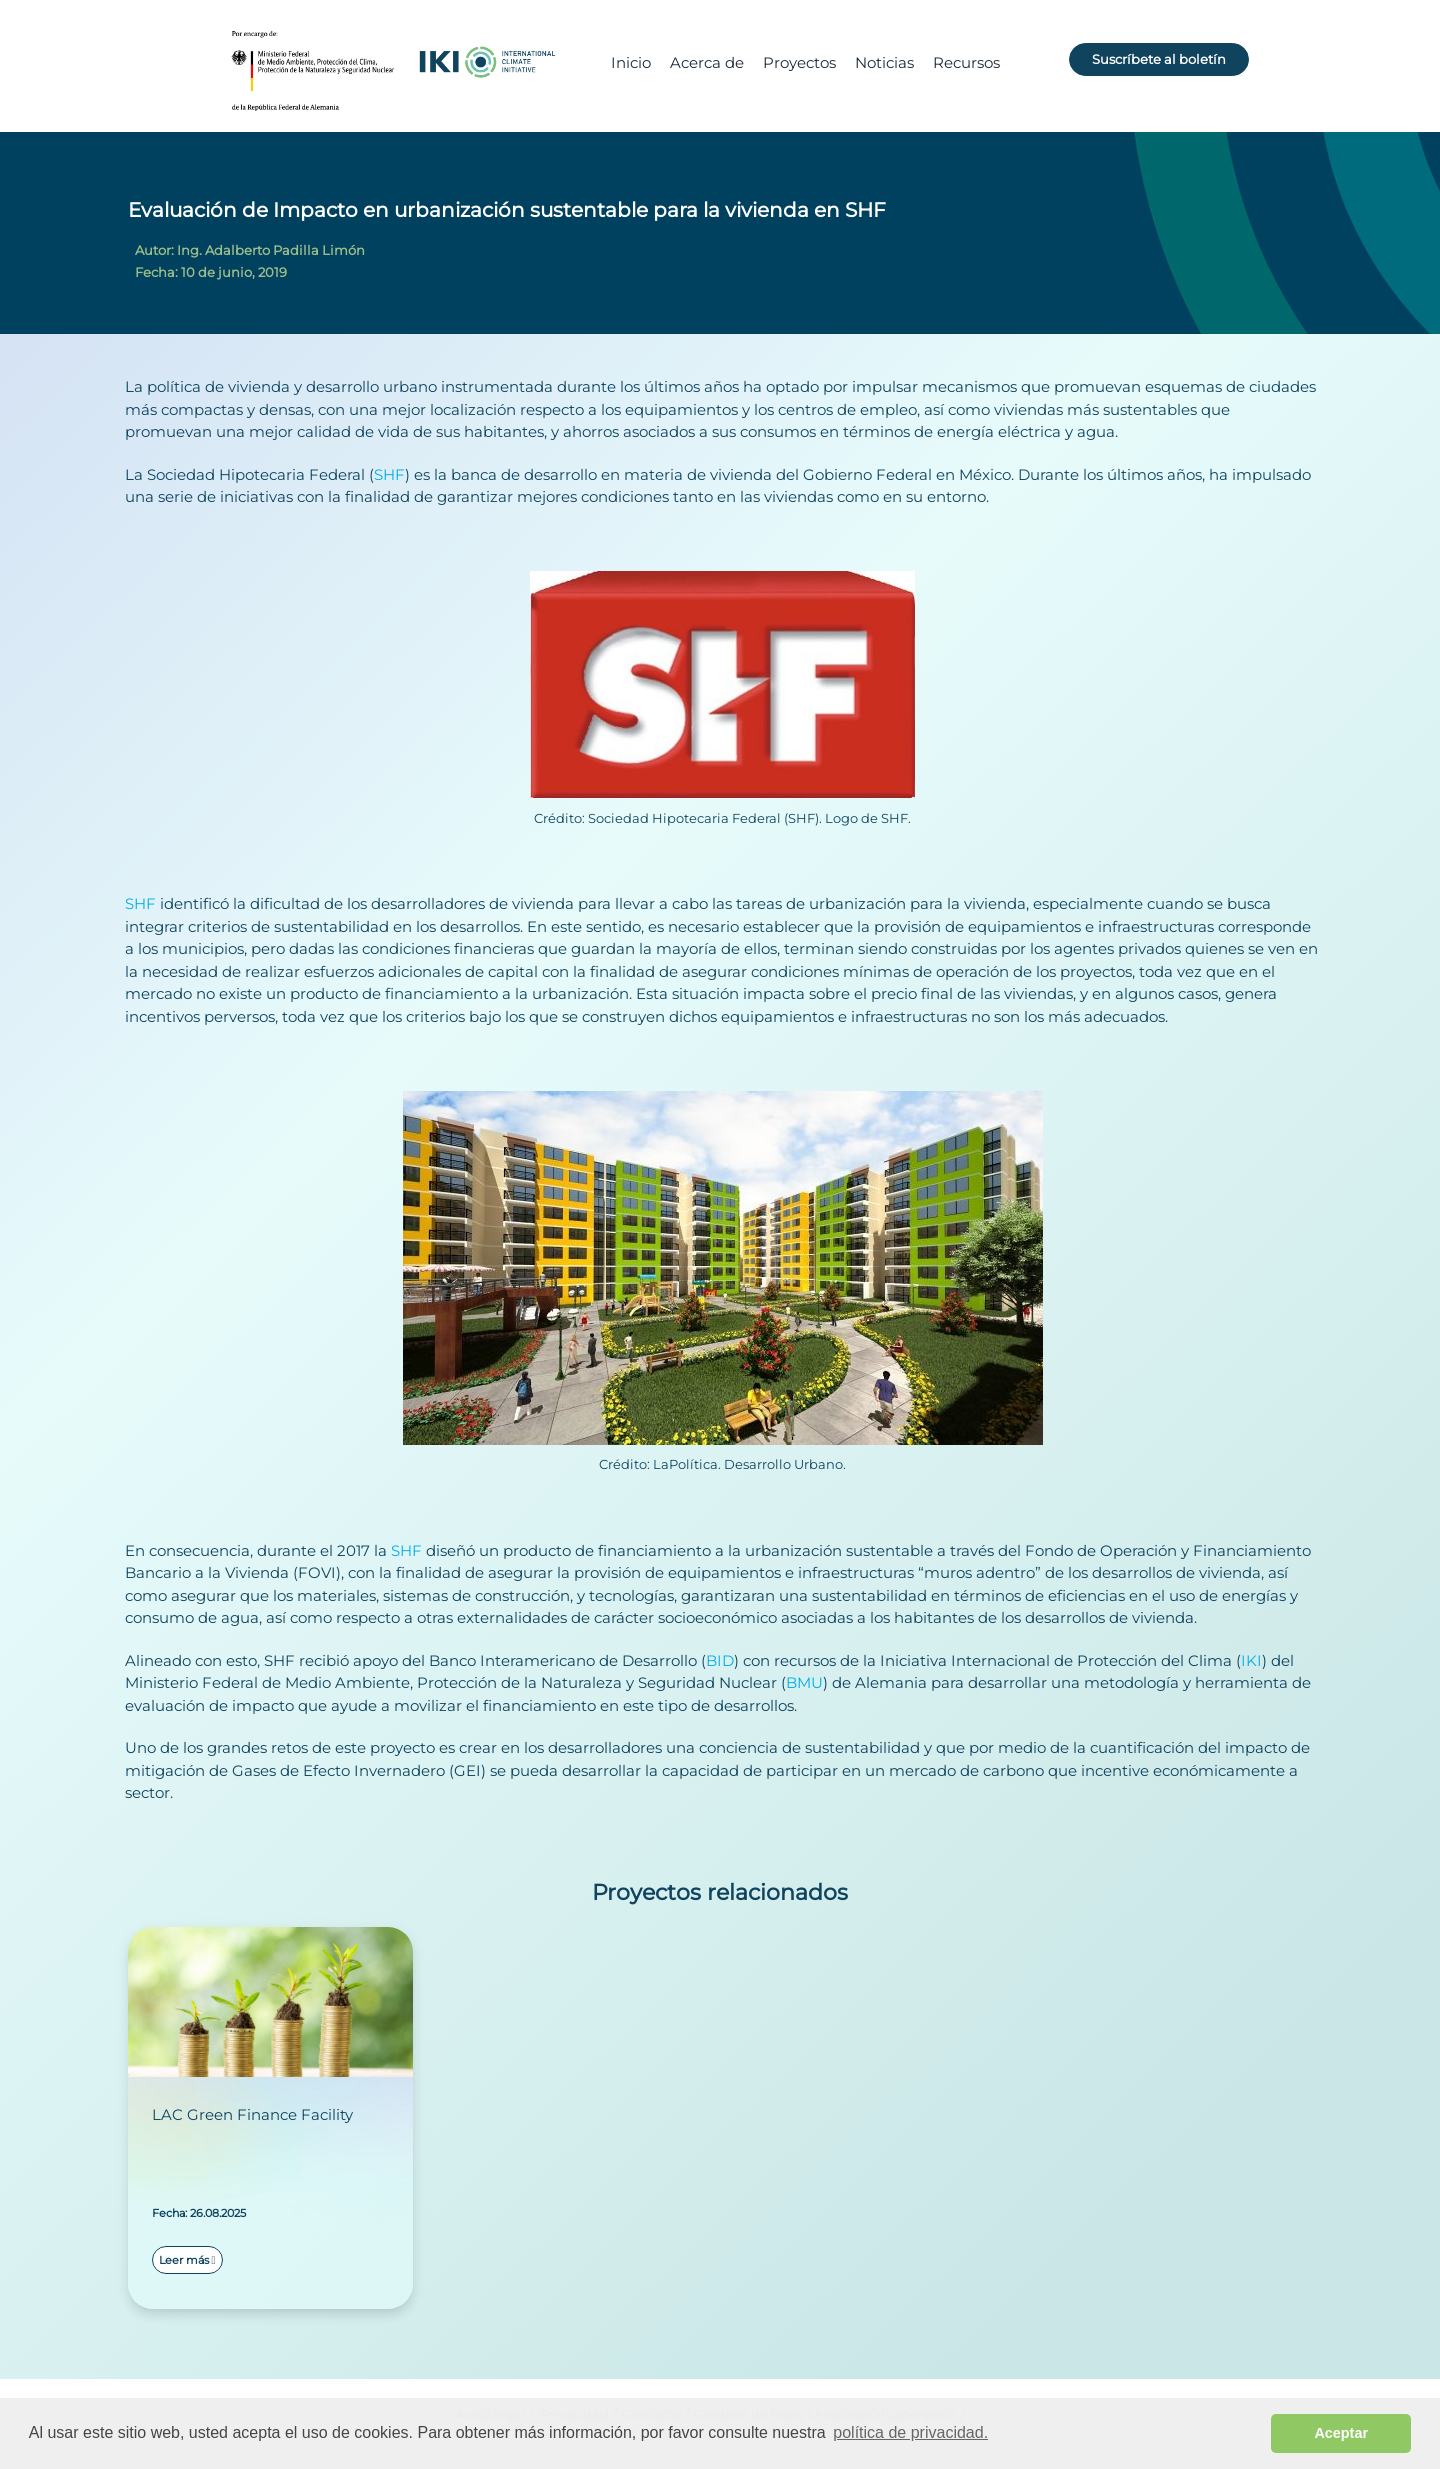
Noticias (884, 62)
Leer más (187, 2260)
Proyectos (799, 62)
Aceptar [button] (1341, 2433)
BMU (804, 1682)
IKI (1251, 1660)
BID (720, 1660)
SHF (389, 474)
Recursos (966, 62)
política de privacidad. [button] (910, 2432)
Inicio (631, 62)
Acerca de (707, 62)
